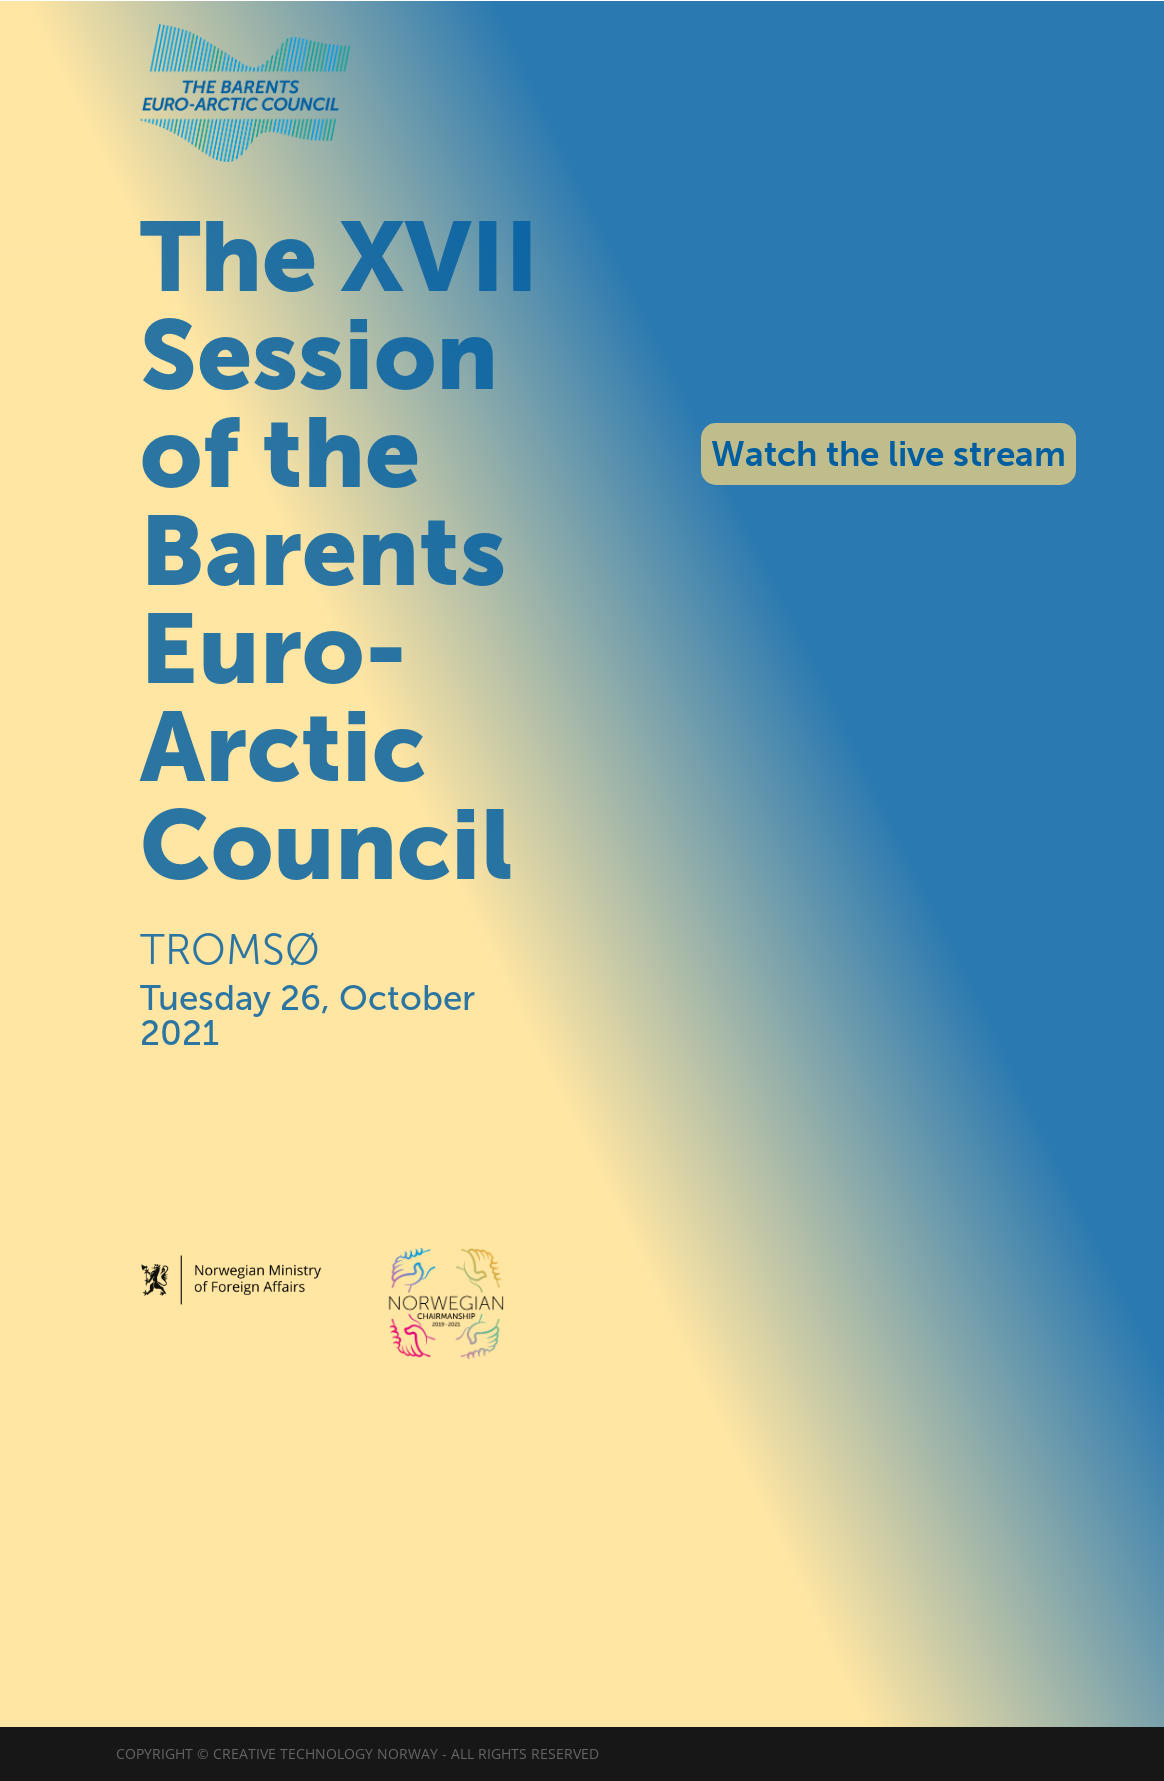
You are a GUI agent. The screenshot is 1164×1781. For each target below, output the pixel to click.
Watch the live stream (888, 454)
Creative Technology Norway (325, 1753)
